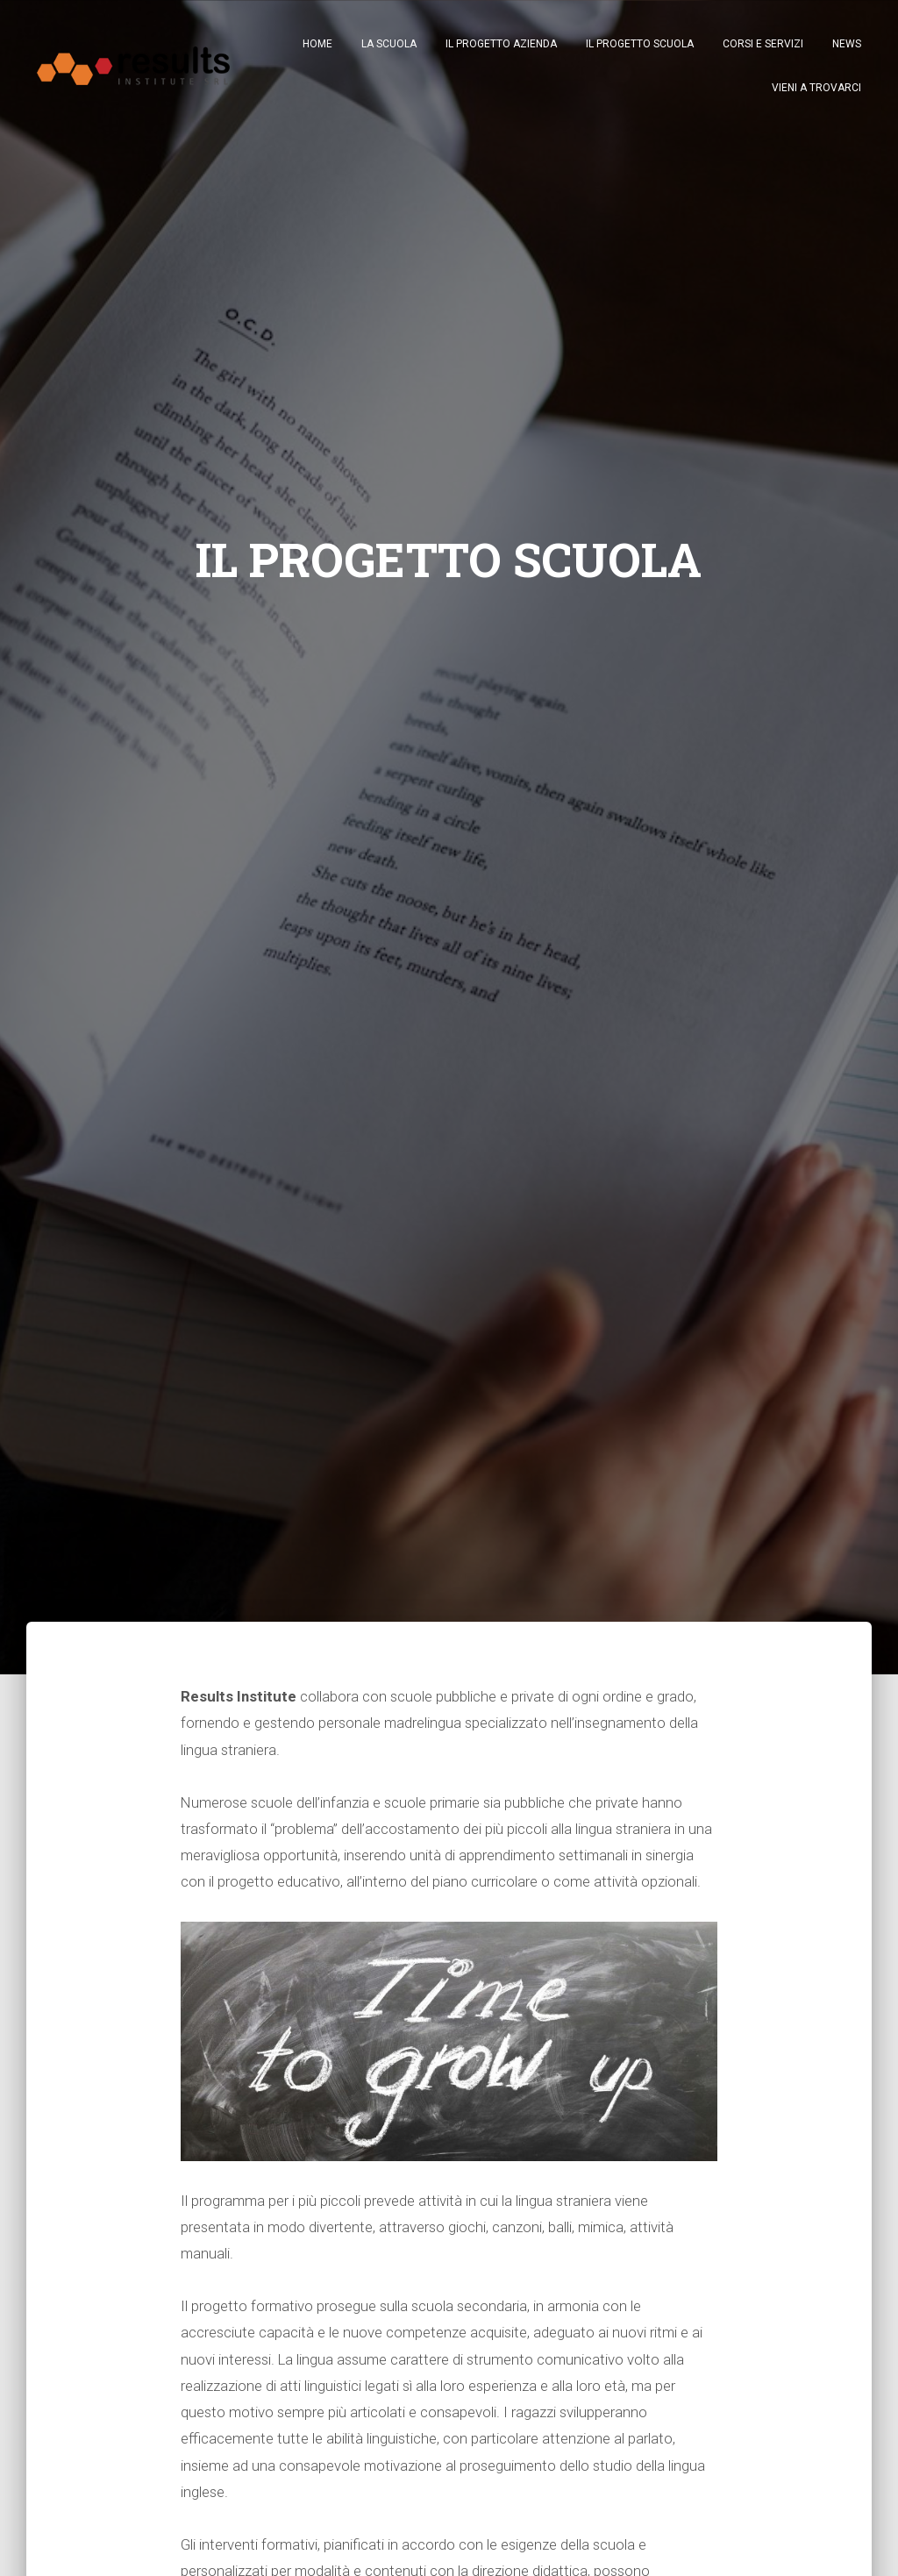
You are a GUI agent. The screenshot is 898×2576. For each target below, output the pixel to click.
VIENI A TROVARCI (816, 88)
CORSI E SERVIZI (763, 44)
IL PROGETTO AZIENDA (501, 44)
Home (317, 44)
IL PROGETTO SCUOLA (640, 44)
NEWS (846, 44)
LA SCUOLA (389, 44)
